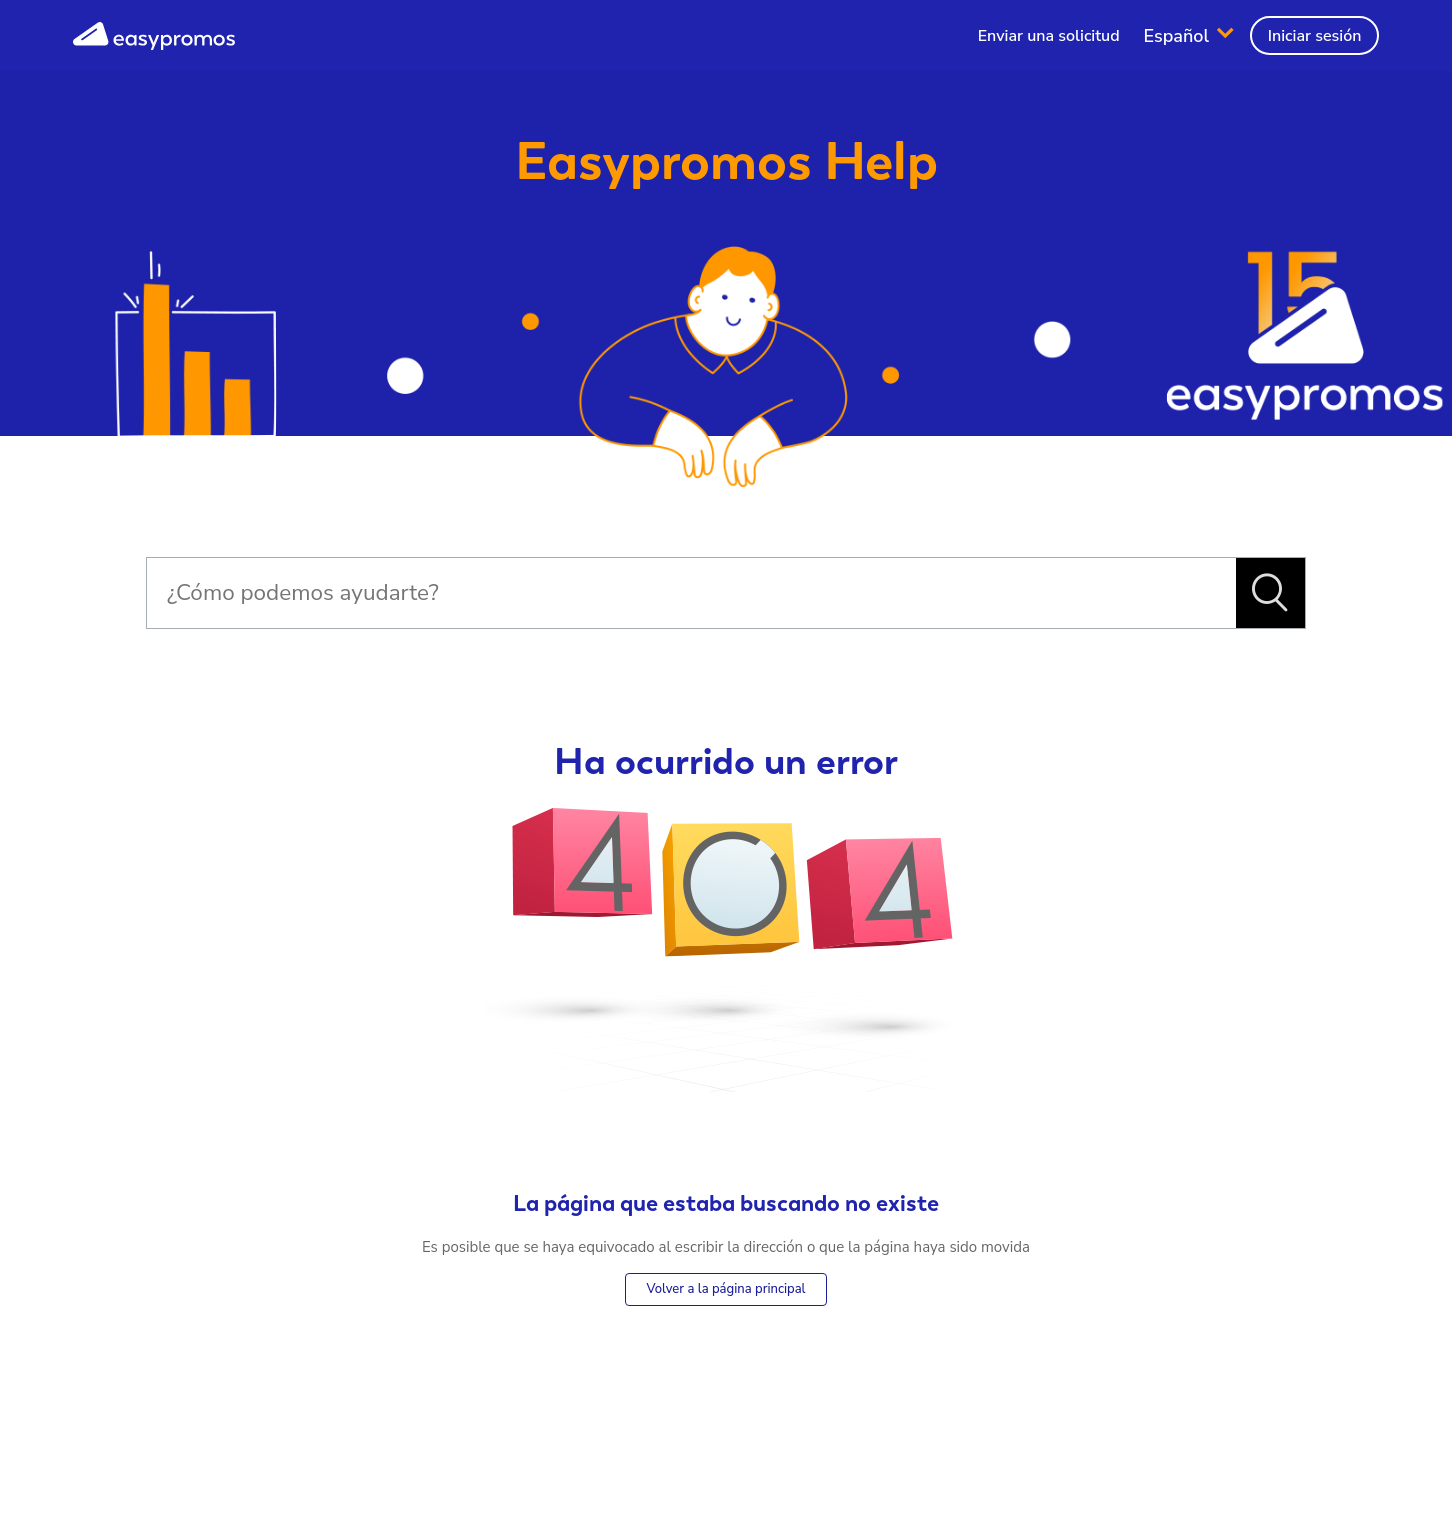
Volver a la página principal (725, 1289)
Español (1179, 35)
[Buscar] (691, 593)
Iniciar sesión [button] (1315, 36)
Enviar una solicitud (1049, 36)
